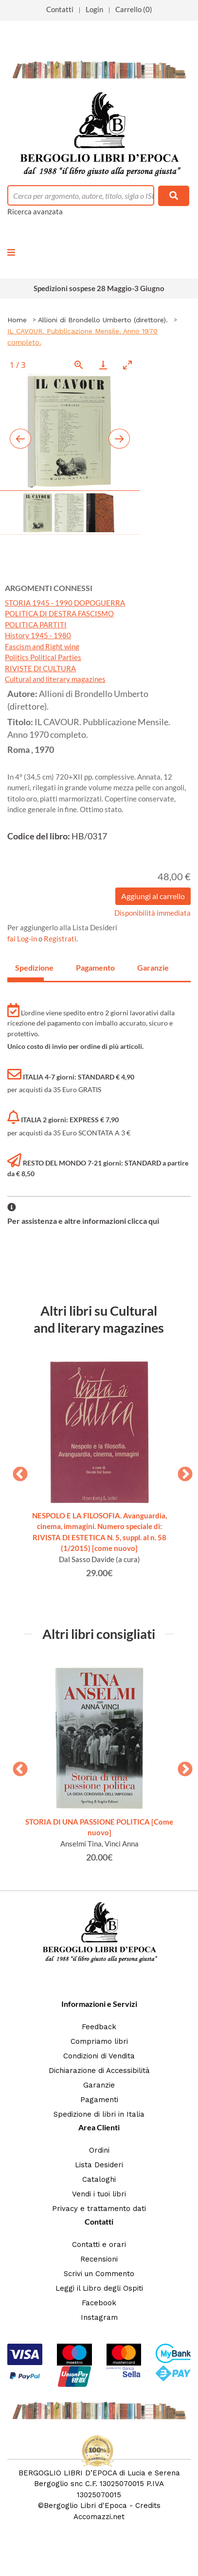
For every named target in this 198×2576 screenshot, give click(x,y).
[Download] (103, 364)
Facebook (99, 2302)
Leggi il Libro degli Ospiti (99, 2288)
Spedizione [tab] (29, 967)
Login (94, 9)
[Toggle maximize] (127, 364)
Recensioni (99, 2259)
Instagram (99, 2317)
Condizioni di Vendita (99, 2056)
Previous (16, 1471)
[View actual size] (79, 364)
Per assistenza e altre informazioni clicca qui (83, 1220)
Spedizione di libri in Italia (99, 2114)
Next (181, 1471)
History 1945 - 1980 (38, 635)
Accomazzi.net (99, 2516)
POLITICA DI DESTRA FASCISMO (59, 613)
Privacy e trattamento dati (99, 2208)
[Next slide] (119, 439)
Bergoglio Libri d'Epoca (85, 2505)
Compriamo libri (99, 2041)
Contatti (59, 9)
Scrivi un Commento (99, 2273)
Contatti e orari (99, 2244)
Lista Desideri (99, 2164)
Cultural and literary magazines (55, 679)
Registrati (60, 938)
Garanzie (99, 2085)
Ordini (99, 2150)
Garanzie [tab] (151, 967)
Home (17, 320)
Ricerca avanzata (35, 211)
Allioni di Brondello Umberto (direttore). (103, 320)
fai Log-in (22, 938)
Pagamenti (99, 2099)
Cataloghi (99, 2179)
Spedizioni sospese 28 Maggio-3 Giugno (99, 288)
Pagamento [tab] (90, 967)
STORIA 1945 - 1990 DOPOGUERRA (65, 602)
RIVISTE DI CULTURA (40, 668)
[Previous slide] (20, 439)
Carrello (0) (133, 9)
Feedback (99, 2026)
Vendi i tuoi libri (99, 2194)
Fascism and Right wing (42, 646)
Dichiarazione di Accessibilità (99, 2070)
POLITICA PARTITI (36, 624)
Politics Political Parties (43, 657)
